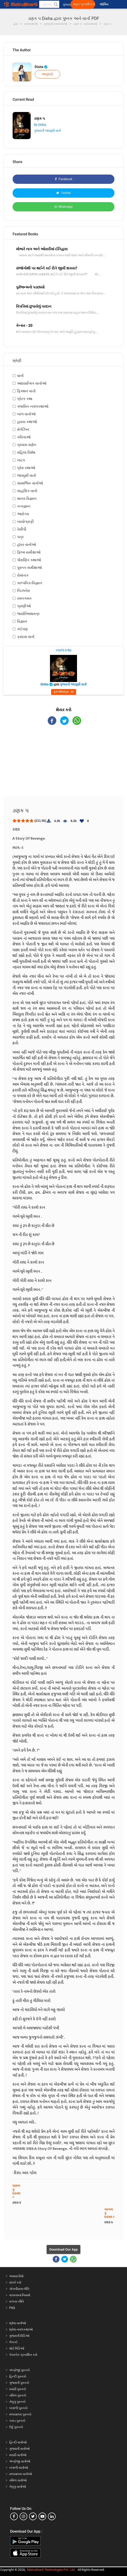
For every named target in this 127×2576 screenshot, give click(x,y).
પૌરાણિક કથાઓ (29, 560)
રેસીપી (21, 529)
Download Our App (63, 2249)
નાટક (21, 460)
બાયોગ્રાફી (25, 521)
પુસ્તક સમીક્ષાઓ (29, 567)
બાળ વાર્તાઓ (26, 414)
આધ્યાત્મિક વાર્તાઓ (31, 383)
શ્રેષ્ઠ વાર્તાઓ (17, 2323)
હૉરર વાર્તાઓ (26, 544)
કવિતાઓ (24, 437)
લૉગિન (104, 4)
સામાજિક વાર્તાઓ (30, 483)
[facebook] (14, 2516)
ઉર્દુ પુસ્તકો (16, 2427)
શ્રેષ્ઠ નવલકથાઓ (21, 2329)
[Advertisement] (63, 764)
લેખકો (13, 2342)
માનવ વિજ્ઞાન (26, 498)
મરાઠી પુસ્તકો (17, 2389)
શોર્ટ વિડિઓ (16, 2348)
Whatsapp (63, 206)
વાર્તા (20, 376)
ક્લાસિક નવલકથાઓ (32, 406)
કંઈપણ (22, 629)
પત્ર (20, 537)
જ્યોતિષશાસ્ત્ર (28, 614)
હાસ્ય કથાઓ (27, 422)
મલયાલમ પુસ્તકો (20, 2414)
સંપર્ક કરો (15, 2282)
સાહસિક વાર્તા (27, 491)
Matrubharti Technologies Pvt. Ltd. (51, 2569)
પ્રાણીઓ (24, 606)
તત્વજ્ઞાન (23, 506)
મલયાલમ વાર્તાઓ (20, 2474)
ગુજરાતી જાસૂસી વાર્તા (47, 130)
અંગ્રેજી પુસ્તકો (19, 2370)
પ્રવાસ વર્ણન (26, 445)
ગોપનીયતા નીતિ (19, 2289)
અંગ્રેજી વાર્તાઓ (19, 2461)
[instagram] (23, 2516)
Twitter (63, 193)
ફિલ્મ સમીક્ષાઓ (29, 552)
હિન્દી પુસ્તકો (17, 2376)
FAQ (12, 2308)
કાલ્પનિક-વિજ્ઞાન (29, 583)
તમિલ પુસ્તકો (17, 2395)
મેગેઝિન (23, 429)
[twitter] (33, 2516)
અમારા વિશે (16, 2276)
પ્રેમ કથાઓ (26, 468)
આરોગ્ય (23, 514)
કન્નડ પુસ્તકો (17, 2420)
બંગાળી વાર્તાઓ (18, 2467)
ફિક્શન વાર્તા (26, 391)
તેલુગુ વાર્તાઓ (17, 2486)
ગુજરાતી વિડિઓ (19, 2336)
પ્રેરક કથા (24, 399)
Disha (41, 67)
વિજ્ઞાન (22, 621)
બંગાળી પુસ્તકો (18, 2408)
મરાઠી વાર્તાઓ (18, 2455)
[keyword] (49, 4)
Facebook (63, 179)
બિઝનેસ (23, 591)
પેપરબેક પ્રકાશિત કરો (23, 2354)
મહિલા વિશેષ (26, 452)
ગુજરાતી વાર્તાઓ (19, 2448)
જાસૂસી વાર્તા (26, 475)
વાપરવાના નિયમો (20, 2295)
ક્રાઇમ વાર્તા (25, 637)
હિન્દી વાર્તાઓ (18, 2442)
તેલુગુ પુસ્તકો (17, 2401)
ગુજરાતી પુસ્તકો (19, 2382)
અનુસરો (47, 74)
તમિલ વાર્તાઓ (18, 2480)
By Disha (40, 124)
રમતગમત (24, 598)
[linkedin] (52, 2516)
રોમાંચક (23, 575)
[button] (55, 4)
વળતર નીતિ (16, 2301)
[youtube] (42, 2516)
